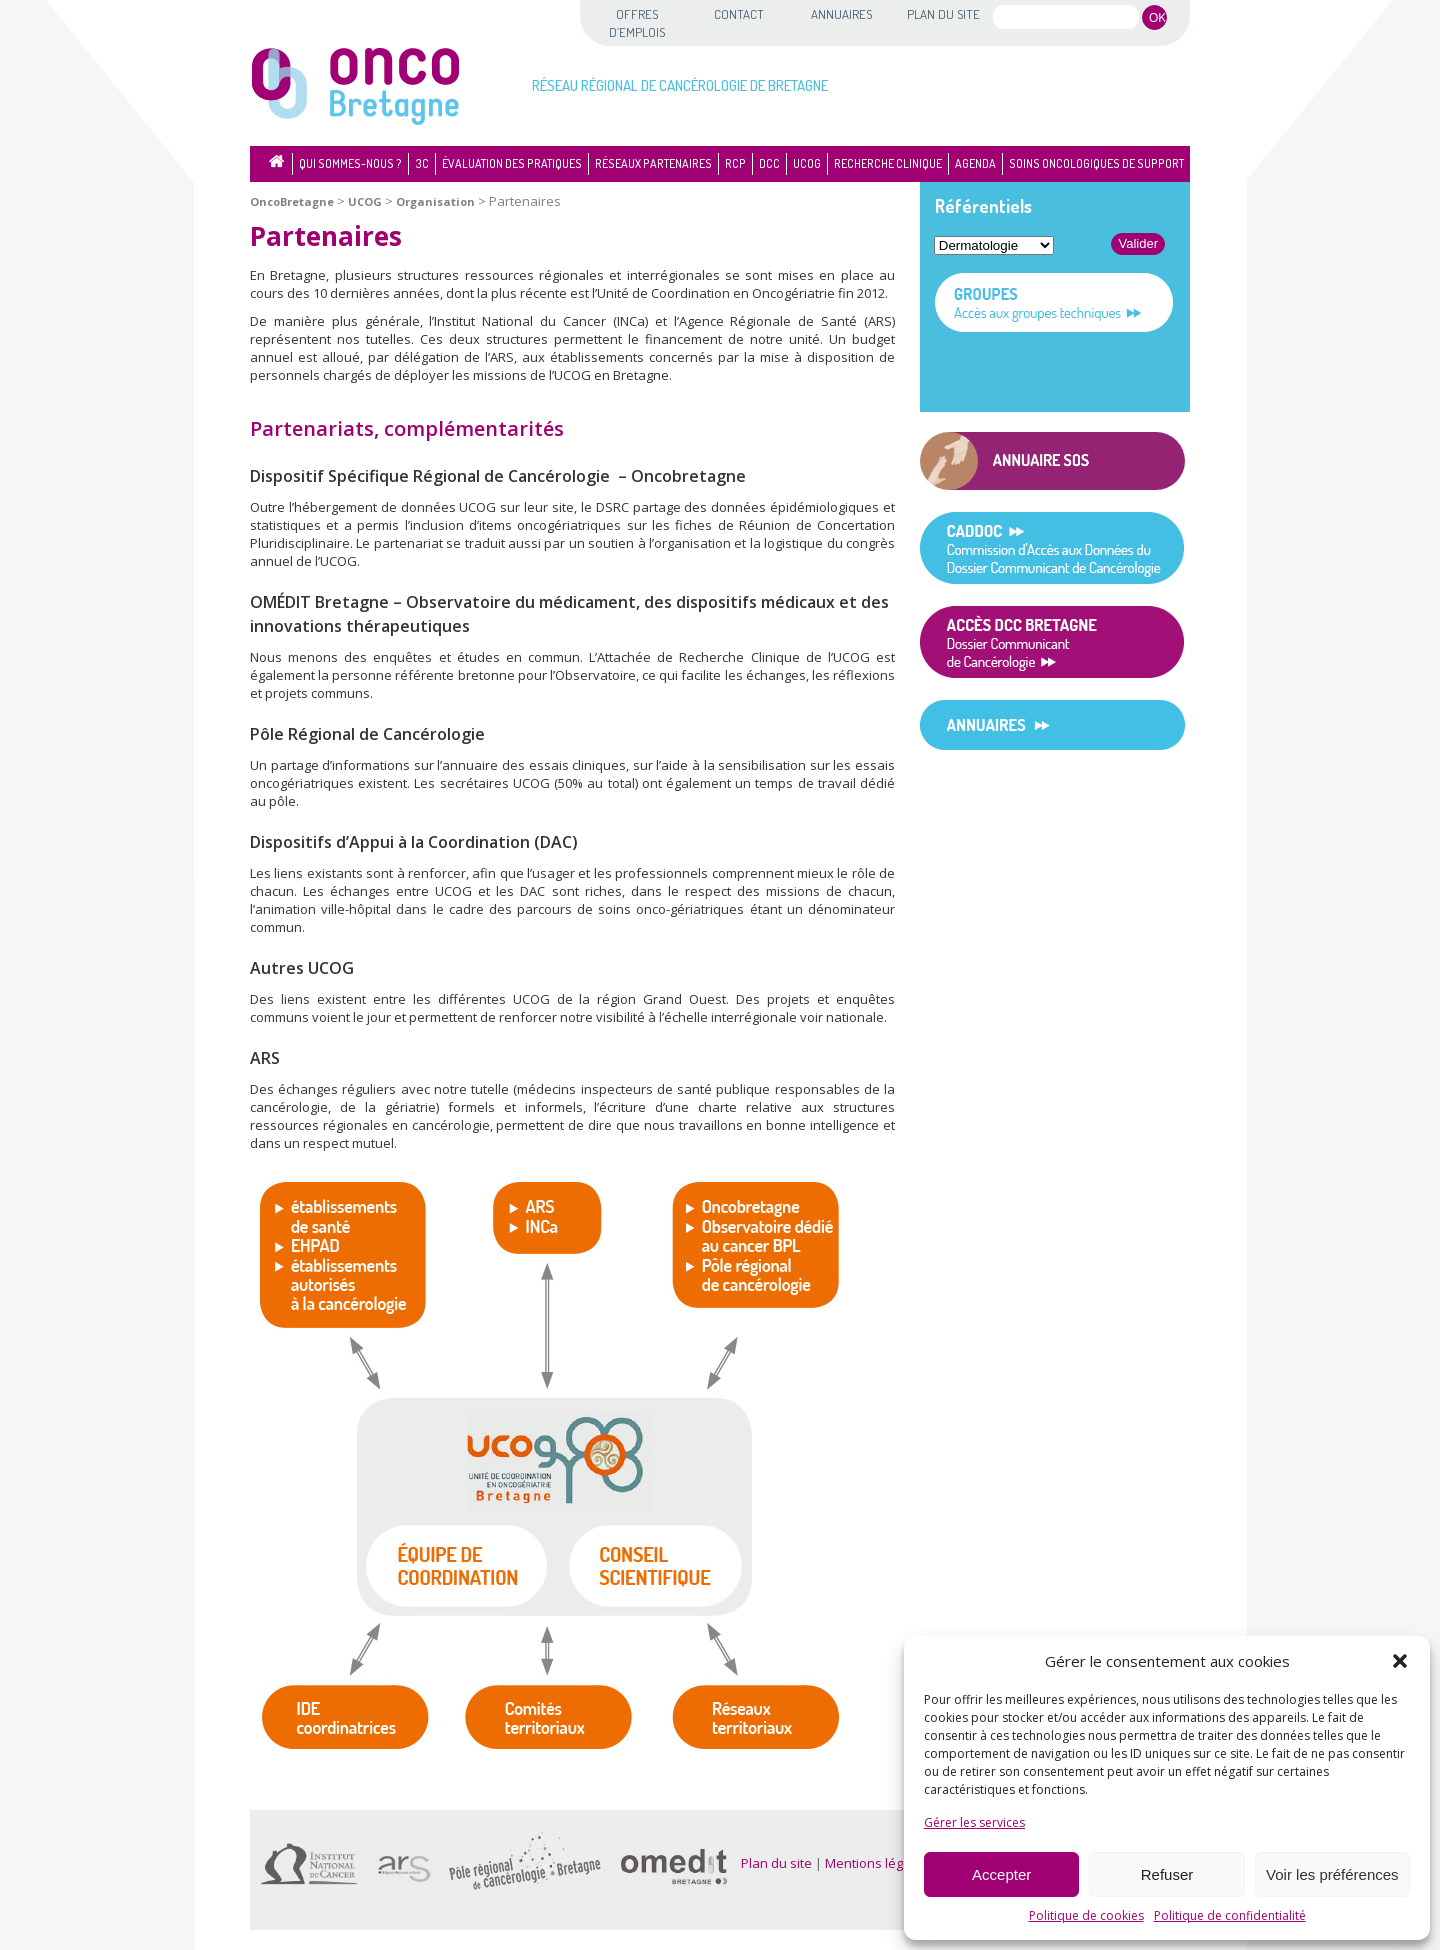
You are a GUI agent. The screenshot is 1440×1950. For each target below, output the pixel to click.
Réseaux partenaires (653, 163)
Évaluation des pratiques (512, 163)
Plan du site (943, 14)
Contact (739, 14)
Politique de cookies (1086, 1915)
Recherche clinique (888, 163)
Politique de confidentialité (1230, 1915)
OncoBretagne (292, 201)
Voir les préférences (1332, 1874)
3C (422, 163)
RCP (735, 163)
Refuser (1167, 1874)
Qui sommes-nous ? (350, 163)
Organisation (435, 201)
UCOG (807, 163)
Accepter (1001, 1874)
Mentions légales (877, 1863)
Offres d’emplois (637, 23)
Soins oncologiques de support (1096, 163)
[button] (1400, 1661)
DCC (769, 163)
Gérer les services (974, 1822)
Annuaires (841, 14)
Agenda (975, 163)
